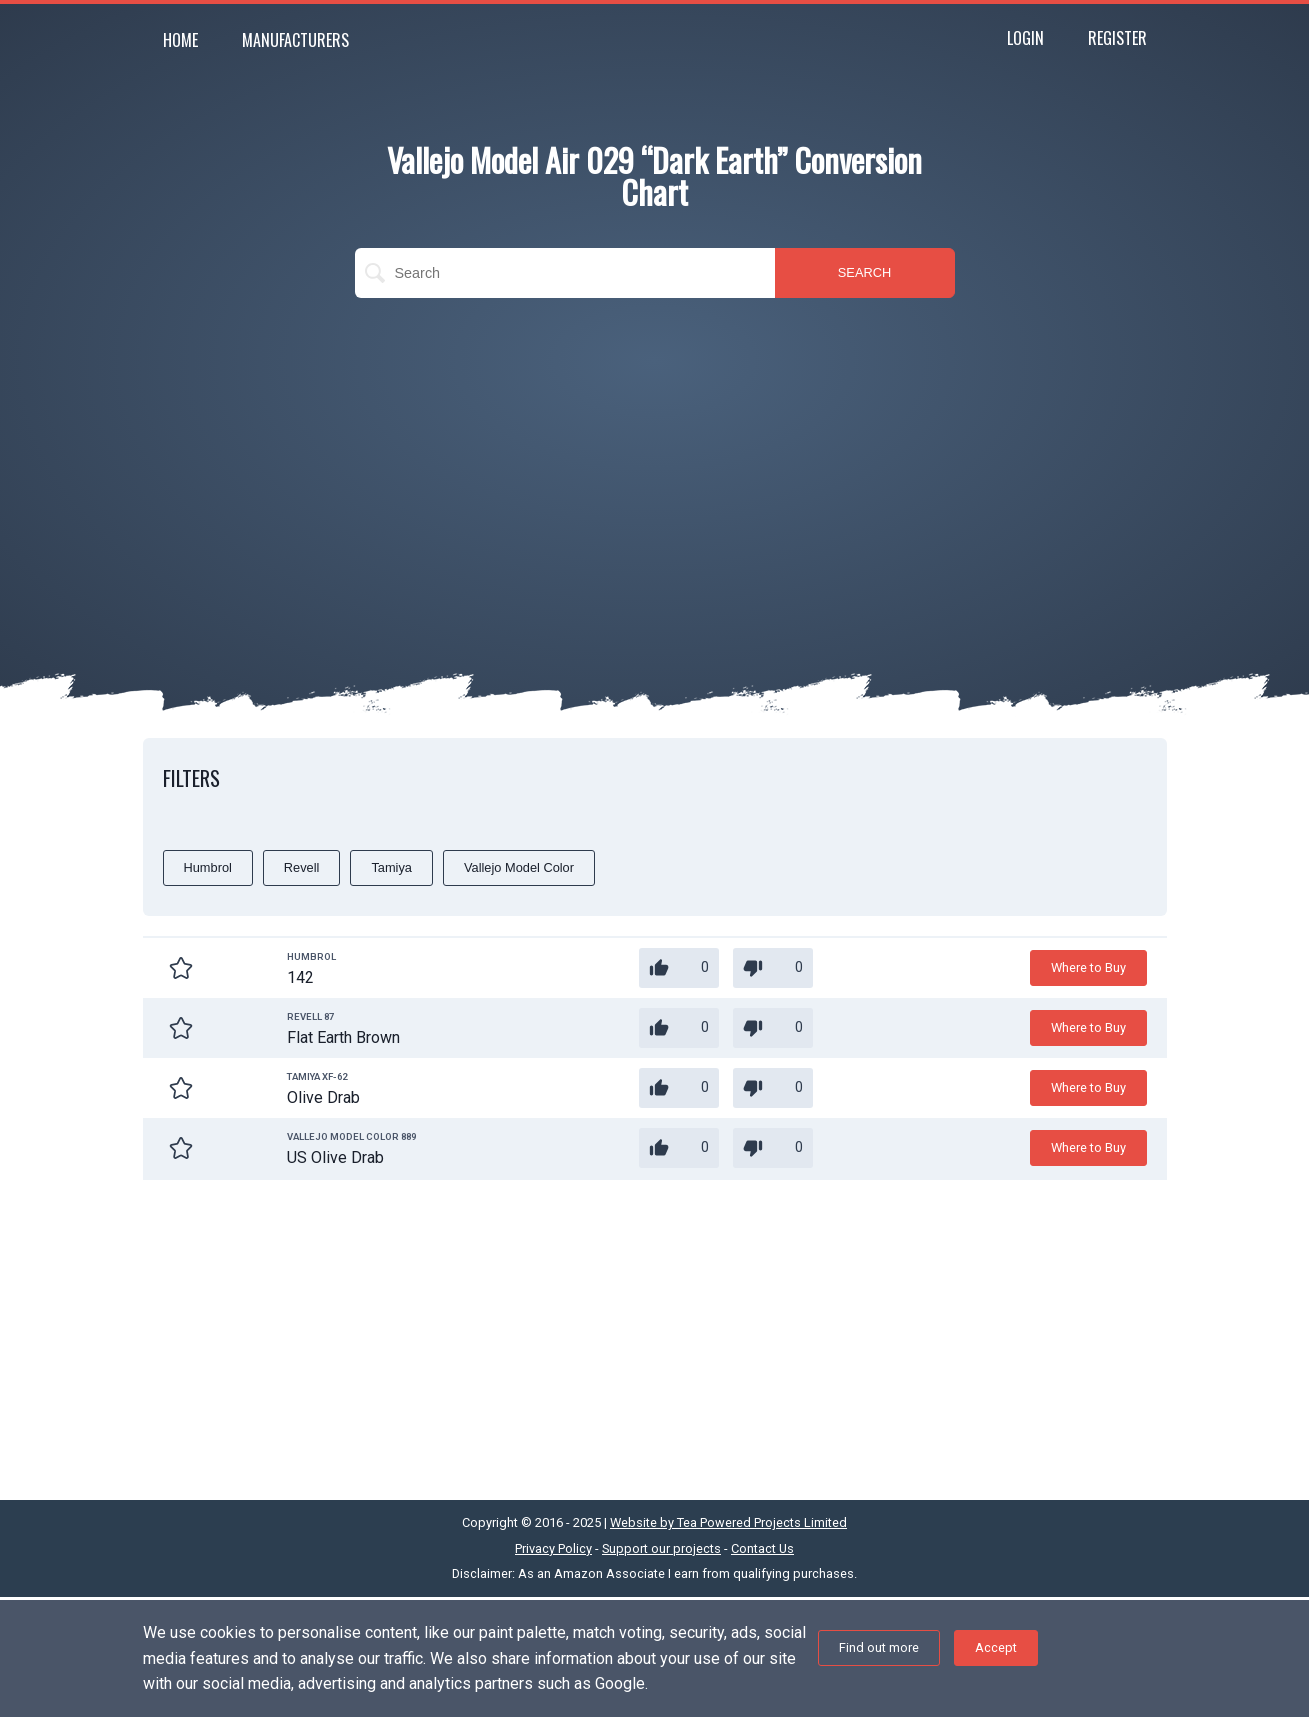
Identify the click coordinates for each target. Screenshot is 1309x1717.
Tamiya (391, 867)
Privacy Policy (553, 1548)
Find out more (879, 1647)
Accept (996, 1647)
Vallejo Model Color (519, 867)
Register (1117, 38)
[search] (565, 273)
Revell (302, 867)
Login (1025, 38)
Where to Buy (1088, 967)
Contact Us (762, 1548)
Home (180, 40)
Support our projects (661, 1548)
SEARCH (864, 272)
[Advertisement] (655, 458)
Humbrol (208, 867)
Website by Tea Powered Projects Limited (728, 1522)
